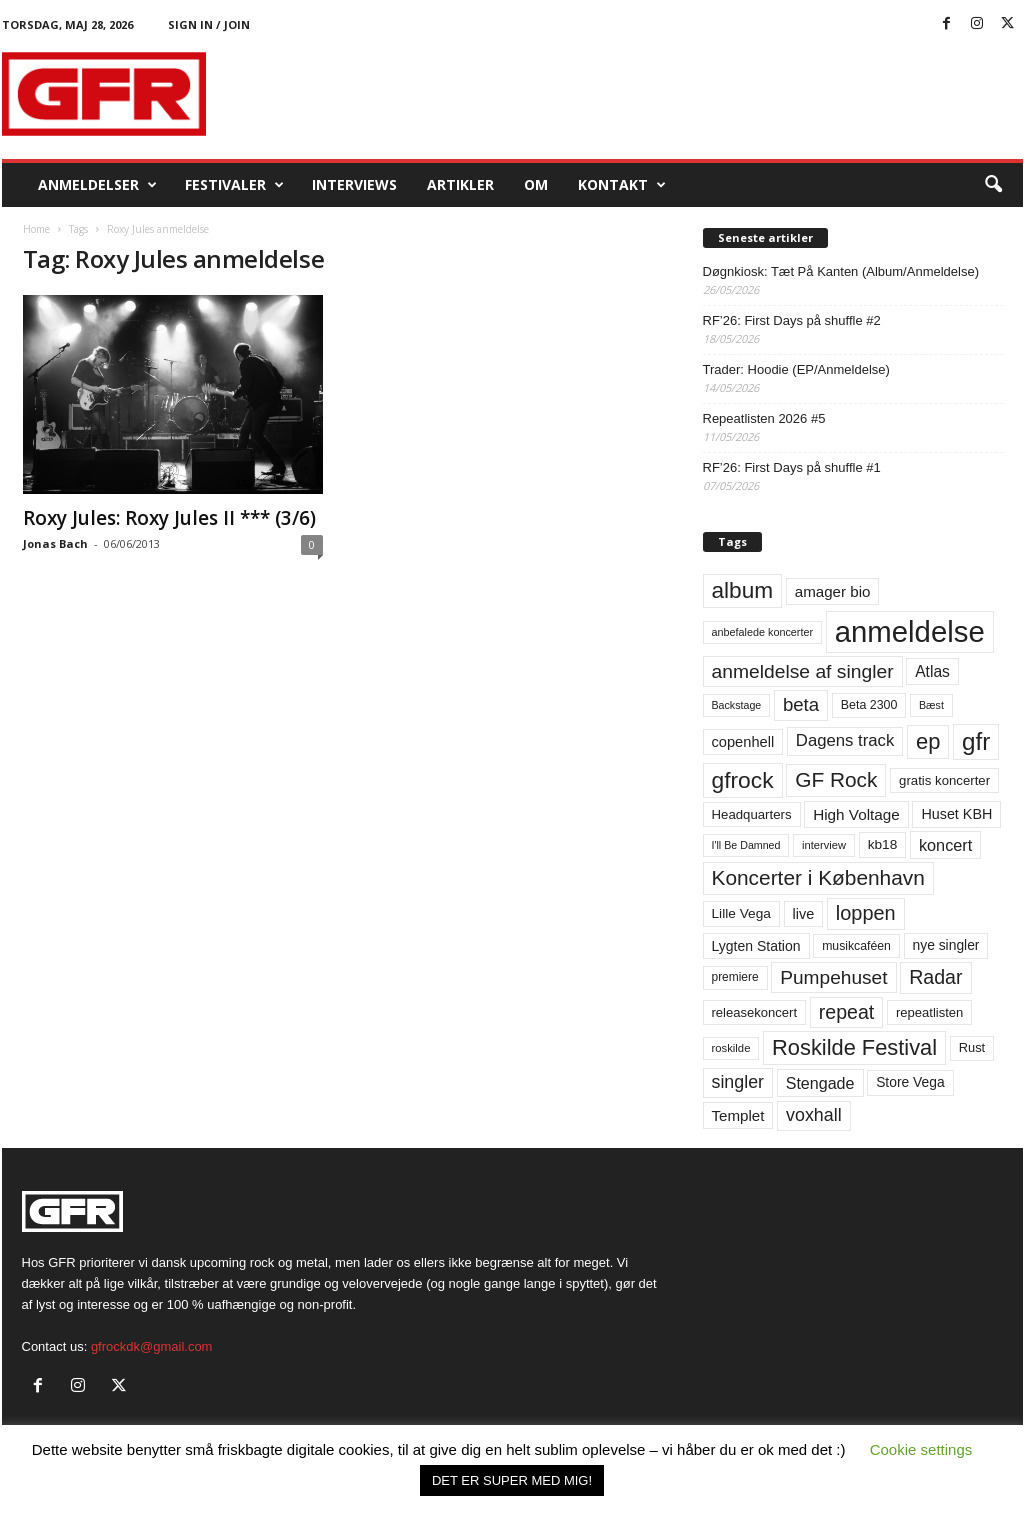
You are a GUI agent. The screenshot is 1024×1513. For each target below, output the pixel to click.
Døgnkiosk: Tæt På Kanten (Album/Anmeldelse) (841, 271)
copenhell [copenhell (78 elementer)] (743, 742)
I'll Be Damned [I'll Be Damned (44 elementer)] (746, 845)
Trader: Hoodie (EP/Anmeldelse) (796, 369)
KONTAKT (622, 185)
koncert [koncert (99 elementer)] (945, 845)
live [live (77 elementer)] (804, 914)
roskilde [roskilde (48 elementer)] (731, 1048)
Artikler (460, 184)
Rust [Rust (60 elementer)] (972, 1047)
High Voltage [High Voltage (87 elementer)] (856, 814)
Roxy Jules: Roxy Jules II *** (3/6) (169, 518)
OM (536, 184)
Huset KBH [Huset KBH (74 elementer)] (956, 814)
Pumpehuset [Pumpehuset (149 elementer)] (833, 977)
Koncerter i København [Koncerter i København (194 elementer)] (818, 877)
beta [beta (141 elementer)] (801, 704)
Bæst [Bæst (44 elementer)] (931, 705)
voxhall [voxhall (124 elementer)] (814, 1115)
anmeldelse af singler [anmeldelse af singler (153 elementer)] (803, 671)
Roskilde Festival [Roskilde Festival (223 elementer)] (854, 1047)
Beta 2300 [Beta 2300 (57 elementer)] (869, 705)
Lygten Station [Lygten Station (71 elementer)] (756, 946)
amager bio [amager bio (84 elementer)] (833, 591)
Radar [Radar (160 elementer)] (935, 977)
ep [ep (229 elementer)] (928, 741)
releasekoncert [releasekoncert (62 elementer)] (755, 1012)
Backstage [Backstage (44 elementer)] (737, 705)
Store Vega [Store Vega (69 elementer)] (910, 1082)
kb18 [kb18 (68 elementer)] (883, 844)
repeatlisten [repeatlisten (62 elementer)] (929, 1012)
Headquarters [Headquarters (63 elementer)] (752, 814)
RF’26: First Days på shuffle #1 (792, 467)
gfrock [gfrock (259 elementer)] (743, 780)
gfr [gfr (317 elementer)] (976, 741)
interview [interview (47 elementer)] (824, 845)
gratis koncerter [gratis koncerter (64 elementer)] (944, 780)
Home (36, 229)
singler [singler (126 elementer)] (738, 1082)
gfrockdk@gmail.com (152, 1346)
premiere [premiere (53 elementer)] (735, 977)
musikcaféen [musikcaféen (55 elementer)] (856, 946)
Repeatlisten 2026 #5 (764, 418)
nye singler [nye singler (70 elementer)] (946, 945)
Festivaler (234, 185)
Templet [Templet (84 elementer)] (738, 1115)
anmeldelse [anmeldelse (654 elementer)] (910, 631)
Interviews (354, 184)
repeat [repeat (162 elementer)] (847, 1012)
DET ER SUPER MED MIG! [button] (512, 1480)
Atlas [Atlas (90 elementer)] (932, 671)
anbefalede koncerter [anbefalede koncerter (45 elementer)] (763, 632)
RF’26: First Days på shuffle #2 (792, 320)
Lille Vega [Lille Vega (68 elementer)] (741, 913)
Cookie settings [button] (921, 1449)
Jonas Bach (55, 543)
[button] (993, 185)
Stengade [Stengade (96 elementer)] (820, 1083)
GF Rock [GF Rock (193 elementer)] (836, 779)
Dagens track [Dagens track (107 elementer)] (845, 740)
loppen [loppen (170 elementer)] (866, 913)
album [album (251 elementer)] (743, 590)
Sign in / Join (209, 24)
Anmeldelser (97, 185)
